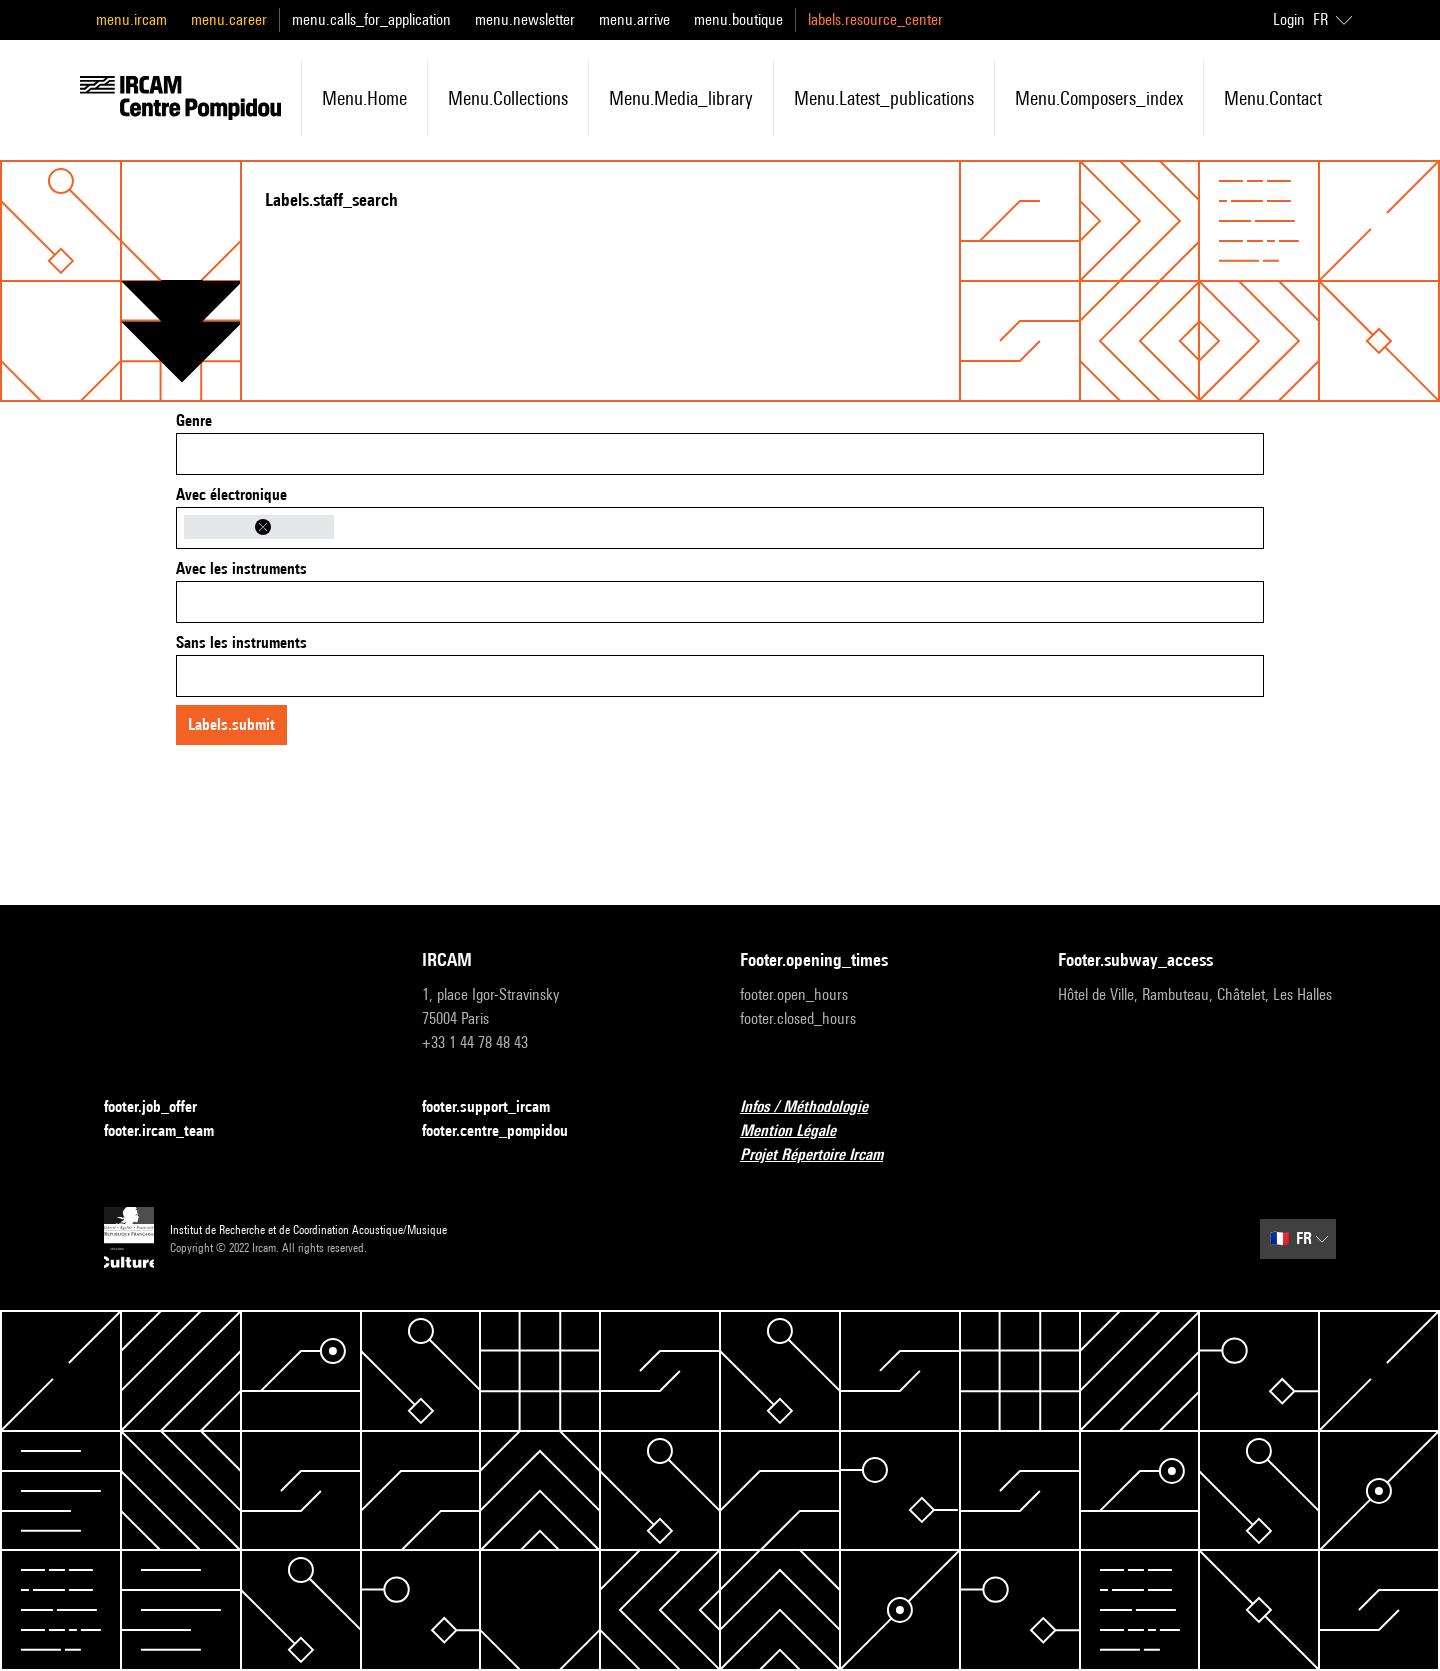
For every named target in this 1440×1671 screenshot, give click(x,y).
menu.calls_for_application (371, 19)
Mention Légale (800, 1131)
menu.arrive (634, 19)
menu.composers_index (1099, 98)
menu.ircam (131, 19)
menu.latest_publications (884, 98)
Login (1289, 19)
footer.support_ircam (498, 1107)
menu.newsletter (525, 19)
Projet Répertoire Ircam (823, 1155)
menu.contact (1273, 98)
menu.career (229, 19)
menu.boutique (738, 19)
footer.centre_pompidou (507, 1131)
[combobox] (720, 454)
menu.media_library (681, 98)
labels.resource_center (875, 19)
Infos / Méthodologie (816, 1107)
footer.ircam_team (171, 1131)
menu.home (364, 98)
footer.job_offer (162, 1107)
